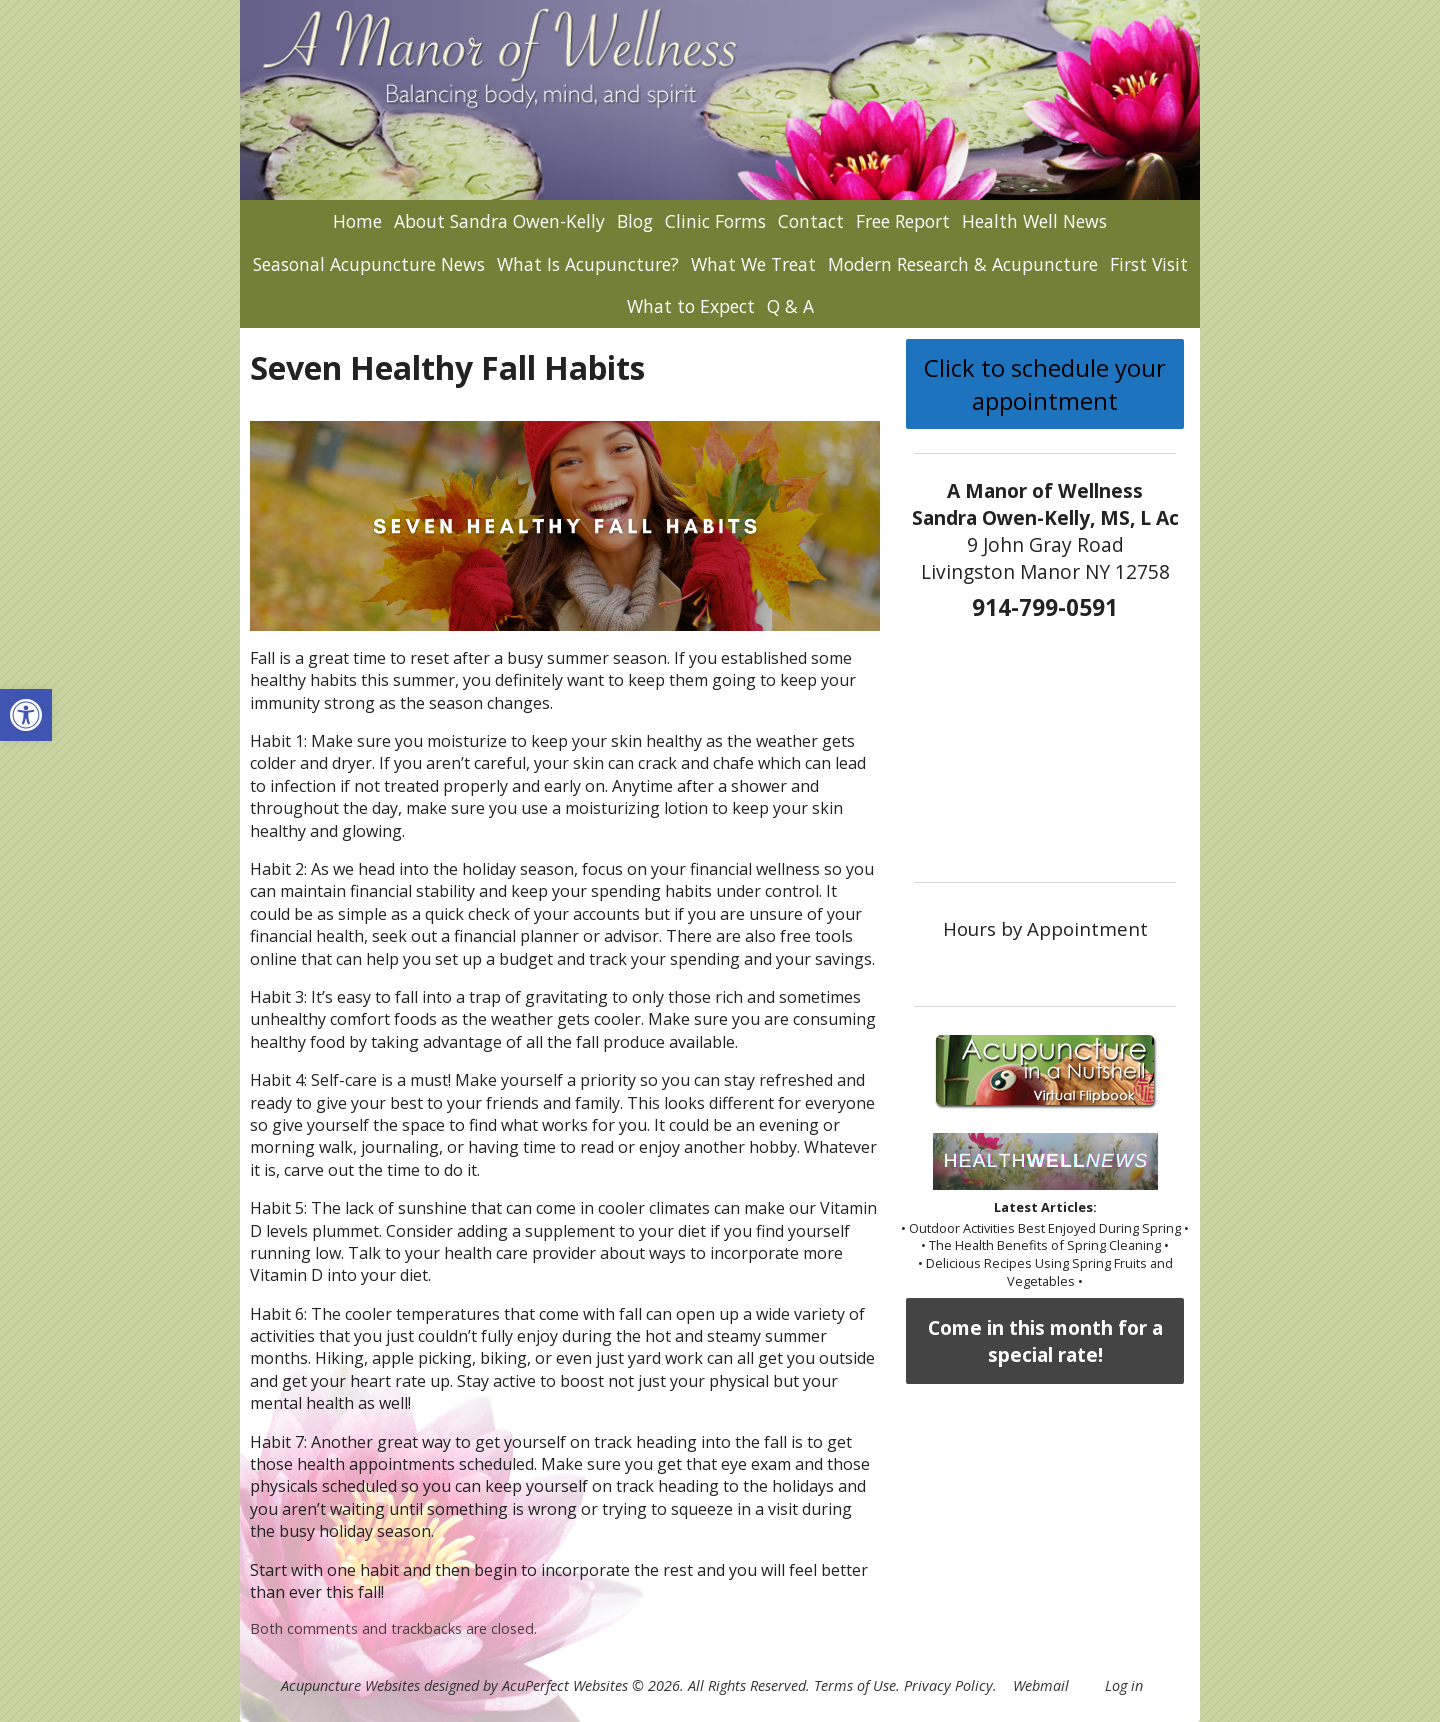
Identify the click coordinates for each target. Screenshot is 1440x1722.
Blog (635, 221)
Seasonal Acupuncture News (369, 264)
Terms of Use (855, 1685)
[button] (26, 715)
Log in (1124, 1685)
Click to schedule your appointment (1045, 384)
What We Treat (753, 264)
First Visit (1149, 264)
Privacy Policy (948, 1685)
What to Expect (691, 306)
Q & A (790, 306)
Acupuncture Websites (350, 1685)
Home (357, 221)
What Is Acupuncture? (588, 264)
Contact (811, 221)
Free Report (903, 221)
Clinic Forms (715, 221)
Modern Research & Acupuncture (963, 264)
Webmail (1041, 1685)
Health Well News (1034, 221)
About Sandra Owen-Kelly (499, 221)
